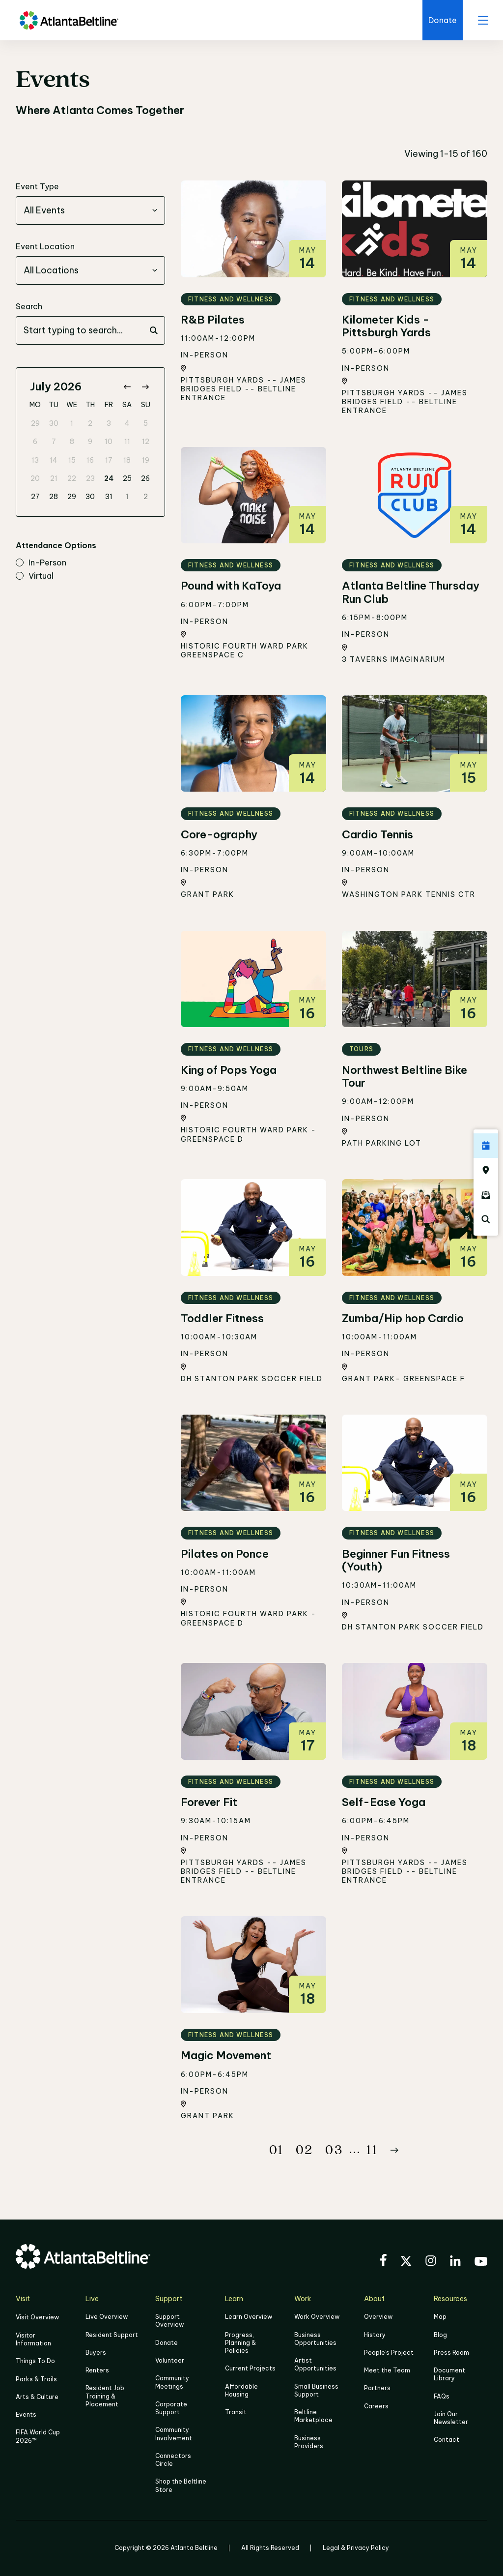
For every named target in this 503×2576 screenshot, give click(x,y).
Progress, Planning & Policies (240, 2342)
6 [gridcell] (35, 441)
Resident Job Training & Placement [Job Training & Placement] (104, 2395)
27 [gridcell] (35, 496)
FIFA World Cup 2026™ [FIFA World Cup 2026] (38, 2436)
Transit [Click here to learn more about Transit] (236, 2412)
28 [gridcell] (53, 496)
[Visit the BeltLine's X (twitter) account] (406, 2262)
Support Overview (169, 2320)
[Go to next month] (145, 387)
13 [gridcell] (35, 460)
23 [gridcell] (90, 478)
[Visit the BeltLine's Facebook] (383, 2261)
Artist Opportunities (315, 2364)
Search (29, 306)
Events (26, 2414)
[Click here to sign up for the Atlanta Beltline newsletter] (486, 1195)
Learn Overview (248, 2316)
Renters (97, 2370)
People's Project (389, 2352)
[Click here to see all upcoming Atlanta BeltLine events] (486, 1145)
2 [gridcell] (90, 423)
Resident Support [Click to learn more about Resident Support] (111, 2335)
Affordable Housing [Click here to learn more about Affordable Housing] (241, 2390)
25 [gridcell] (127, 478)
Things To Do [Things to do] (35, 2361)
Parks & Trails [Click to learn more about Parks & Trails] (36, 2378)
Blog (440, 2335)
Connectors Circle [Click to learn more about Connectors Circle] (173, 2459)
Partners (377, 2388)
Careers (376, 2405)
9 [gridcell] (90, 441)
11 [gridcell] (127, 441)
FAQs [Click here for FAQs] (441, 2395)
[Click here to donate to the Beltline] (442, 20)
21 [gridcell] (53, 478)
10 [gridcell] (108, 441)
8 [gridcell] (72, 441)
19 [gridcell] (145, 460)
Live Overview (106, 2316)
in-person (41, 563)
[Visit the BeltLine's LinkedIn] (455, 2262)
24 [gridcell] (108, 478)
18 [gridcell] (127, 460)
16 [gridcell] (90, 460)
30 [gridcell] (53, 423)
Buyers (95, 2352)
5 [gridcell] (145, 423)
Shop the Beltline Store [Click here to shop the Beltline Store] (180, 2485)
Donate (166, 2342)
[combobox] (90, 210)
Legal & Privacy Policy (356, 2547)
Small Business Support (316, 2390)
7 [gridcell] (54, 441)
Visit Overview (37, 2317)
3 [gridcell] (109, 423)
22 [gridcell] (71, 478)
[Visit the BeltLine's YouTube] (481, 2263)
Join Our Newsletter (451, 2418)
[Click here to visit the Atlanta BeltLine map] (486, 1170)
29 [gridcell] (35, 423)
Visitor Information (33, 2339)
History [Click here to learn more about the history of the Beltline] (375, 2335)
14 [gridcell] (53, 460)
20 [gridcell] (35, 478)
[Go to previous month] (127, 387)
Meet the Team (387, 2370)
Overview (378, 2316)
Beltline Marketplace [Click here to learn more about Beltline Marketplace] (313, 2416)
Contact (446, 2439)
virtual (35, 576)
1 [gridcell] (71, 423)
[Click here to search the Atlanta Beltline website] (486, 1219)
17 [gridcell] (108, 460)
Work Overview (316, 2316)
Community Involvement (173, 2433)
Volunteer (169, 2360)
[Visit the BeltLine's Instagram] (430, 2262)
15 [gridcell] (72, 460)
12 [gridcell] (145, 441)
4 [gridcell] (127, 423)
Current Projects (250, 2368)
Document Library (449, 2374)
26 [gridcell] (145, 478)
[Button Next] (394, 2150)
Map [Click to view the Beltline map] (440, 2316)
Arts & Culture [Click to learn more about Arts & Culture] (37, 2396)
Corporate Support (171, 2408)
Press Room (451, 2352)
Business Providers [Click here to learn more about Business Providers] (308, 2441)
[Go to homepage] (69, 20)
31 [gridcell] (108, 496)
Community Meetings (172, 2382)
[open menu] (483, 20)
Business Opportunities (315, 2338)
